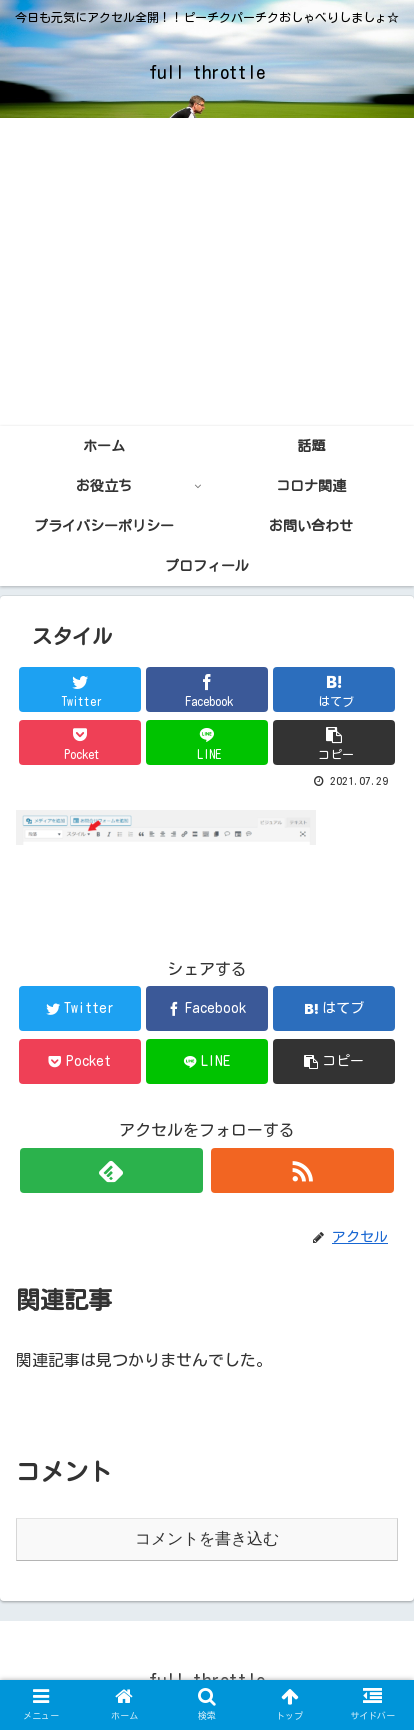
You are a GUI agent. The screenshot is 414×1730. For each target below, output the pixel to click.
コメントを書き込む (207, 1538)
